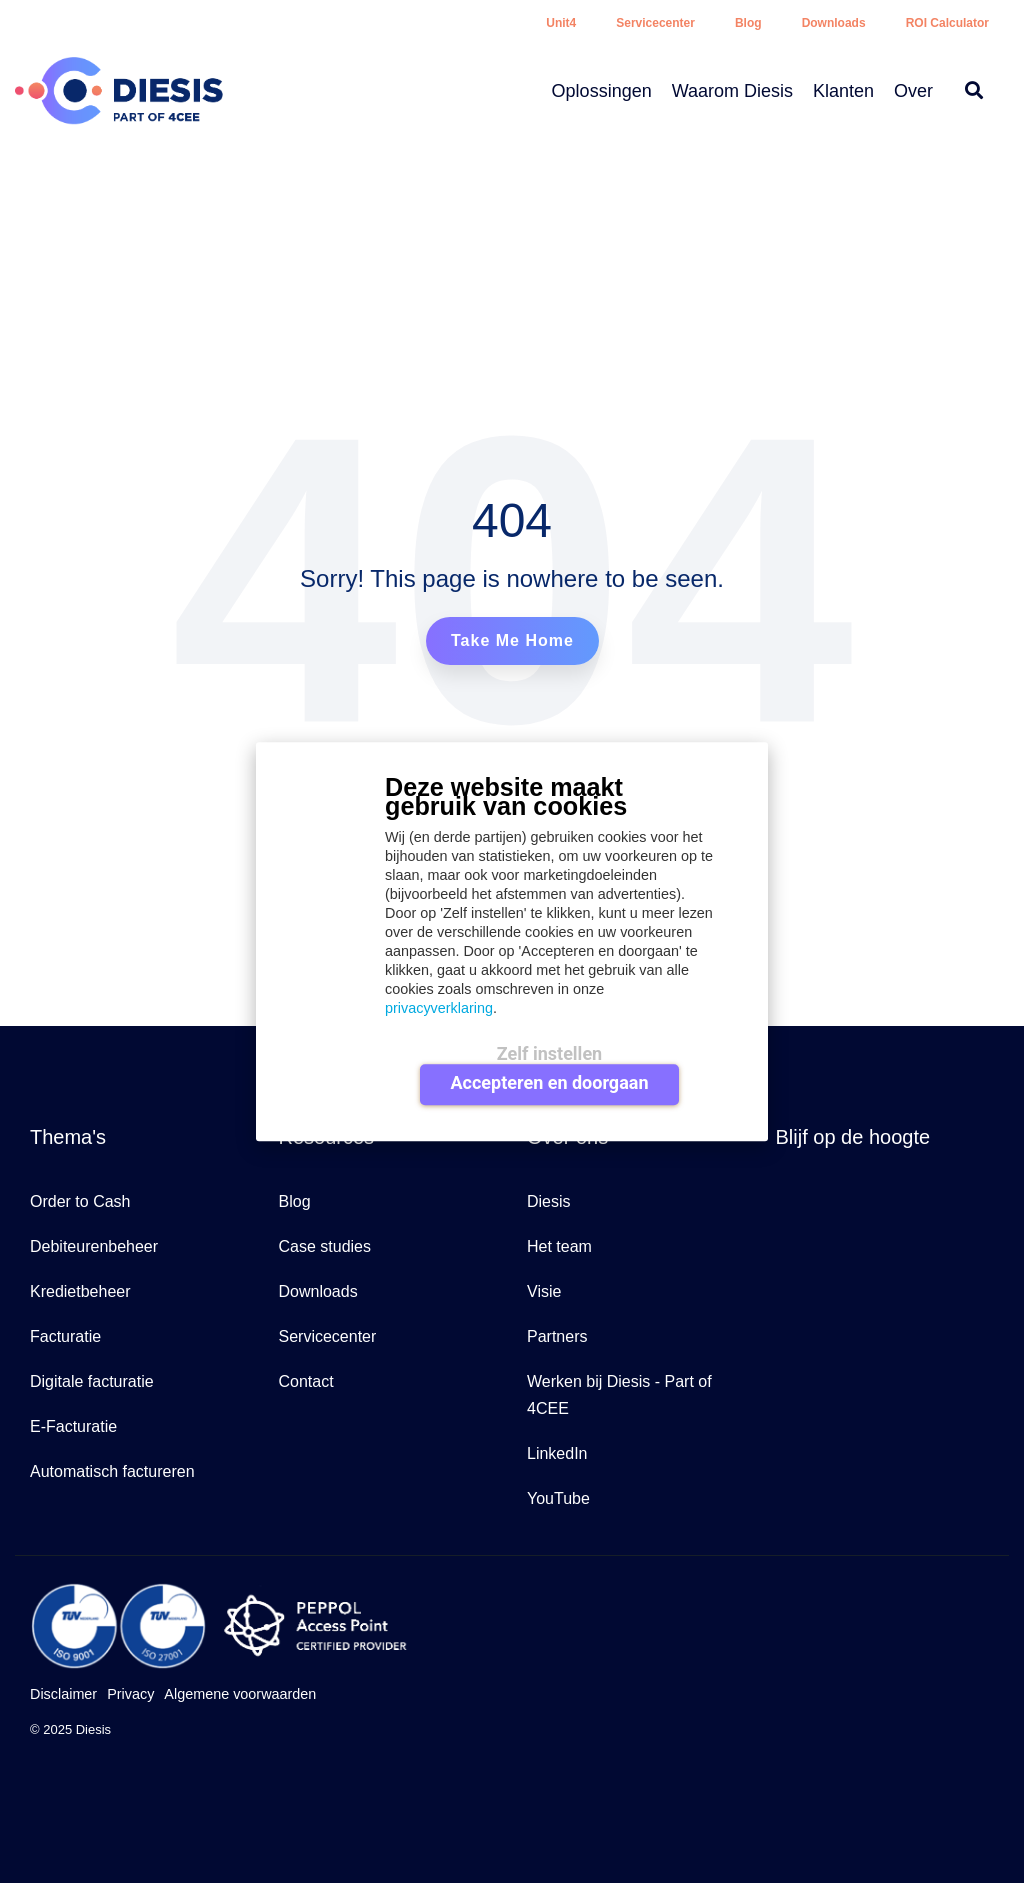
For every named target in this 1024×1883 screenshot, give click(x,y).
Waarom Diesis (732, 91)
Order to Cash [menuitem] (80, 1201)
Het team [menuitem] (559, 1246)
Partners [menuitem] (557, 1336)
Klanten (843, 91)
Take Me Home (512, 640)
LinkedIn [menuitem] (557, 1453)
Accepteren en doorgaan (549, 1083)
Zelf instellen (549, 1053)
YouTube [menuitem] (558, 1498)
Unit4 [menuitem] (561, 23)
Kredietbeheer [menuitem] (80, 1291)
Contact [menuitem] (306, 1381)
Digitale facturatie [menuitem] (92, 1381)
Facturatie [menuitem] (65, 1336)
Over (913, 91)
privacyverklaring (439, 1008)
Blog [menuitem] (748, 23)
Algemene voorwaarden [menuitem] (240, 1694)
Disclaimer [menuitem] (63, 1694)
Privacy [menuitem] (130, 1694)
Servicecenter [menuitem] (655, 23)
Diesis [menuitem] (549, 1201)
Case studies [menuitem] (325, 1246)
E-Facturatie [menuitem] (73, 1426)
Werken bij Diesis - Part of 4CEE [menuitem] (621, 1395)
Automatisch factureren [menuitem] (112, 1471)
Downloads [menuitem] (834, 23)
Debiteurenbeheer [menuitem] (94, 1246)
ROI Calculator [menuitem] (947, 23)
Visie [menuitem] (544, 1291)
